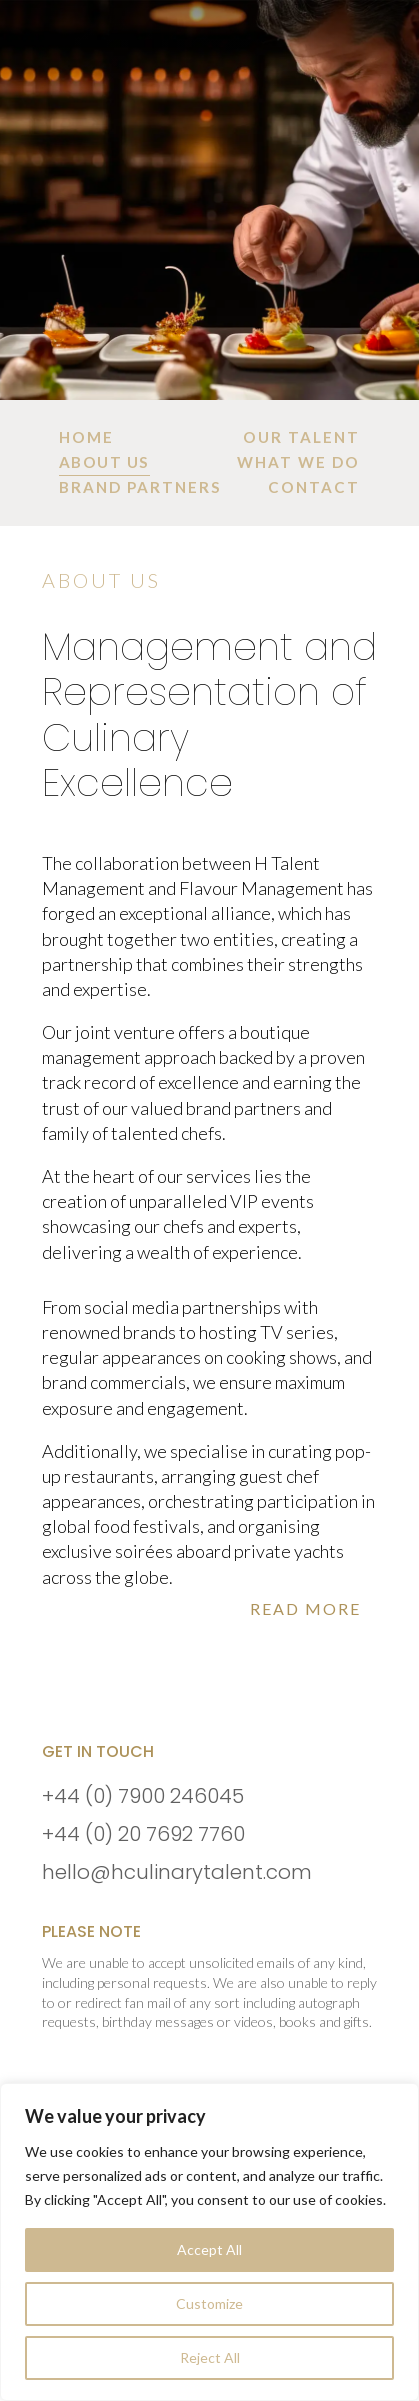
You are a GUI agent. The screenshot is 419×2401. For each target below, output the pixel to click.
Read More (305, 1608)
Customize (209, 2303)
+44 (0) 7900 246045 (143, 1796)
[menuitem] (86, 437)
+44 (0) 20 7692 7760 (143, 1834)
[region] (209, 2242)
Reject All (210, 2357)
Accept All (209, 2249)
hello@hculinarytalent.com (177, 1872)
